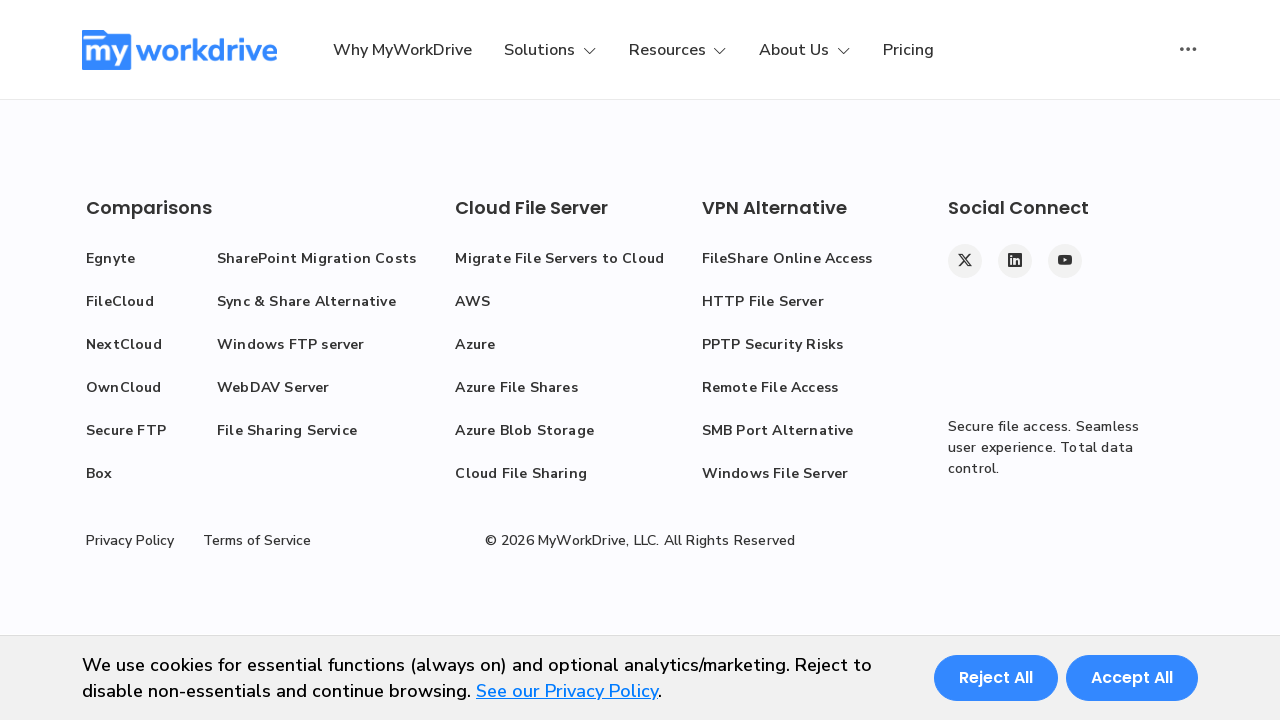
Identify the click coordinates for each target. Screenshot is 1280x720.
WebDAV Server (273, 387)
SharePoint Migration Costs (316, 258)
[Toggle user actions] (1188, 50)
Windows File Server (775, 473)
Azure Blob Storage (524, 430)
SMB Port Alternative (778, 430)
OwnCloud (124, 387)
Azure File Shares (516, 387)
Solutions (541, 50)
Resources (669, 50)
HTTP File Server (763, 301)
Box (99, 473)
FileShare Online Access (787, 258)
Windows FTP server (291, 344)
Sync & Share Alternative (306, 301)
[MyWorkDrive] (179, 50)
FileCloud (120, 301)
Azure (475, 344)
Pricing (908, 50)
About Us (796, 50)
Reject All (996, 677)
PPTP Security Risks (773, 344)
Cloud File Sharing (521, 473)
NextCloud (124, 344)
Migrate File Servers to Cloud (559, 258)
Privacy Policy (130, 540)
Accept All (1132, 677)
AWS (472, 301)
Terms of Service (257, 540)
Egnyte (110, 258)
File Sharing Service (287, 430)
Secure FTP (126, 430)
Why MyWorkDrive (402, 50)
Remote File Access (770, 387)
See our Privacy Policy (567, 691)
